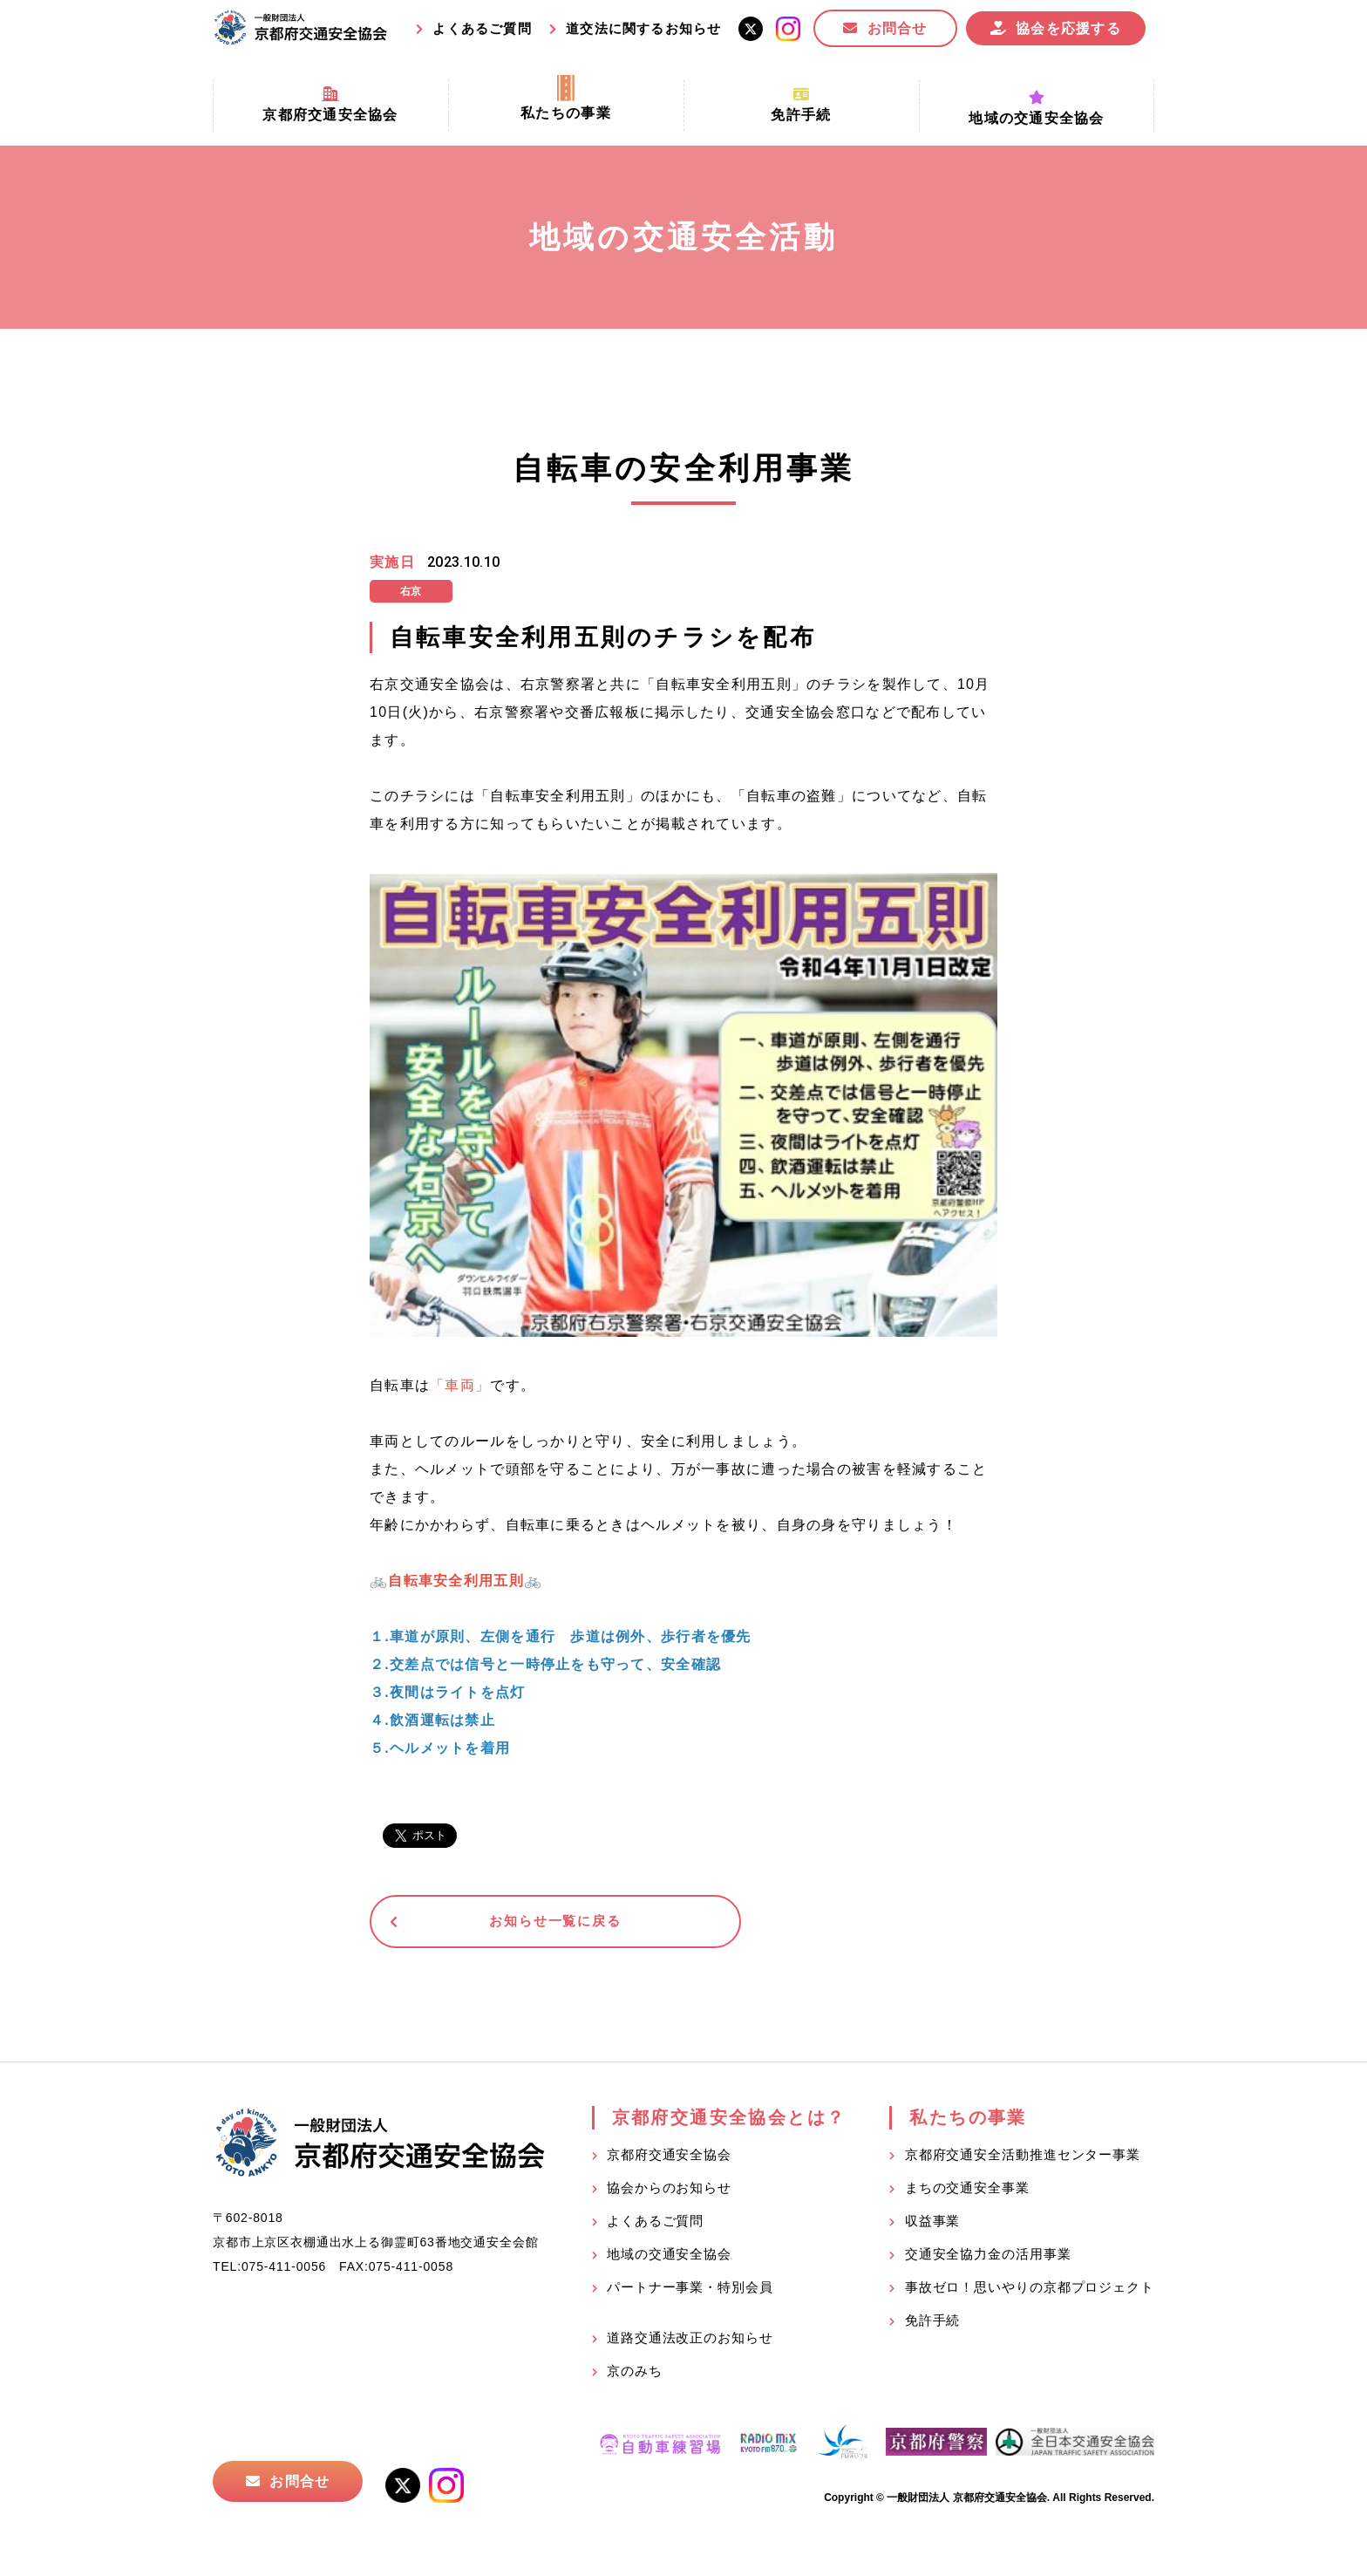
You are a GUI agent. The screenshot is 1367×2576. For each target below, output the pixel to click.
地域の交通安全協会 (669, 2257)
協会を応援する (1068, 28)
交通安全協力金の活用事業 (988, 2257)
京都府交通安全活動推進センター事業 (1022, 2157)
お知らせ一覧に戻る (504, 1923)
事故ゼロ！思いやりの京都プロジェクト (1029, 2290)
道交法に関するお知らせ (643, 28)
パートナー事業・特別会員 (690, 2290)
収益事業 (933, 2224)
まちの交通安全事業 (967, 2191)
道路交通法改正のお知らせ (690, 2341)
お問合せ (897, 28)
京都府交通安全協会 (669, 2157)
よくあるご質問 (481, 28)
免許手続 (933, 2323)
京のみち (635, 2374)
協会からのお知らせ (669, 2191)
